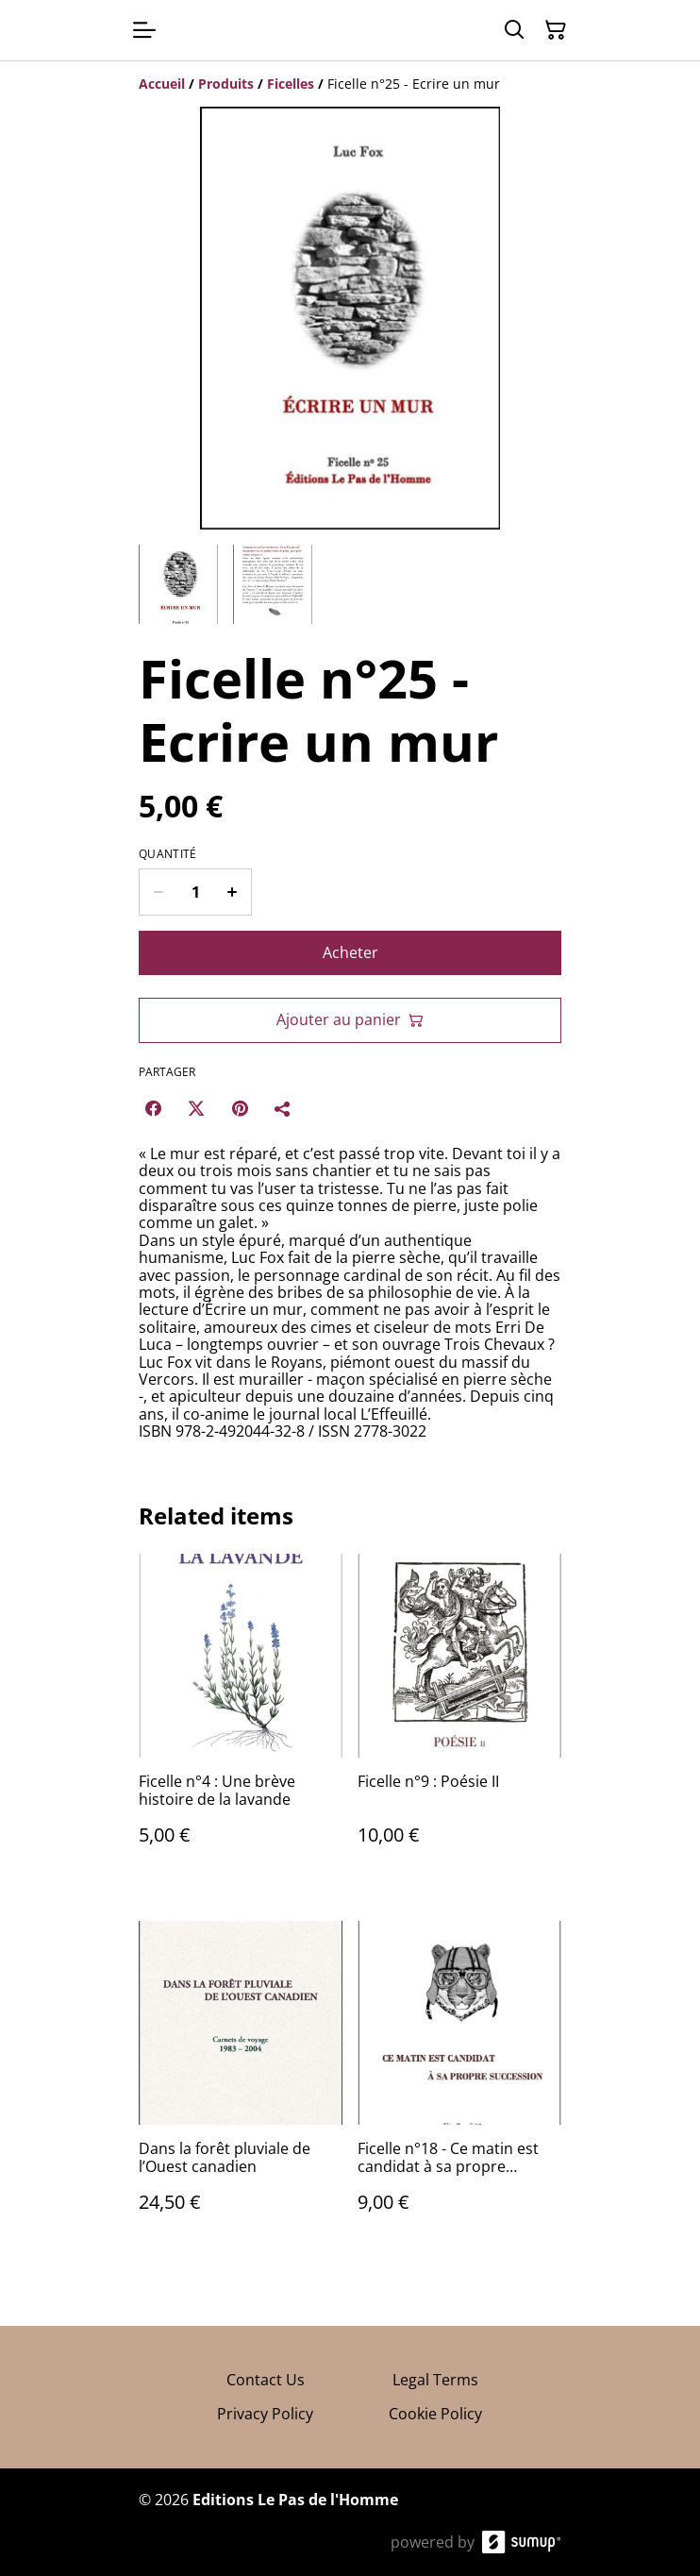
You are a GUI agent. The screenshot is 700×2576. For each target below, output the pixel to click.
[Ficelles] (290, 84)
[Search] (514, 30)
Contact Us (265, 2379)
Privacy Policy (265, 2413)
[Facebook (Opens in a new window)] (153, 1108)
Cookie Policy (435, 2413)
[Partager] (283, 1108)
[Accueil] (162, 84)
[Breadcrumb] (350, 84)
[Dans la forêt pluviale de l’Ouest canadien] (240, 2085)
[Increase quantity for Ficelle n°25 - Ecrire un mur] (232, 892)
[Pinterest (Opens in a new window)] (239, 1108)
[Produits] (226, 84)
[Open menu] (144, 30)
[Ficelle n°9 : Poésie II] (459, 1718)
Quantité (167, 854)
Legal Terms (435, 2379)
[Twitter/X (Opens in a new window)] (196, 1108)
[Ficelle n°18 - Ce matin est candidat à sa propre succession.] (459, 2085)
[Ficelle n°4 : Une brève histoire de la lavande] (240, 1718)
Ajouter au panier (350, 1019)
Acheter (350, 952)
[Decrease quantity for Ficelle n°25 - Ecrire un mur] (158, 892)
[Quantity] (195, 892)
